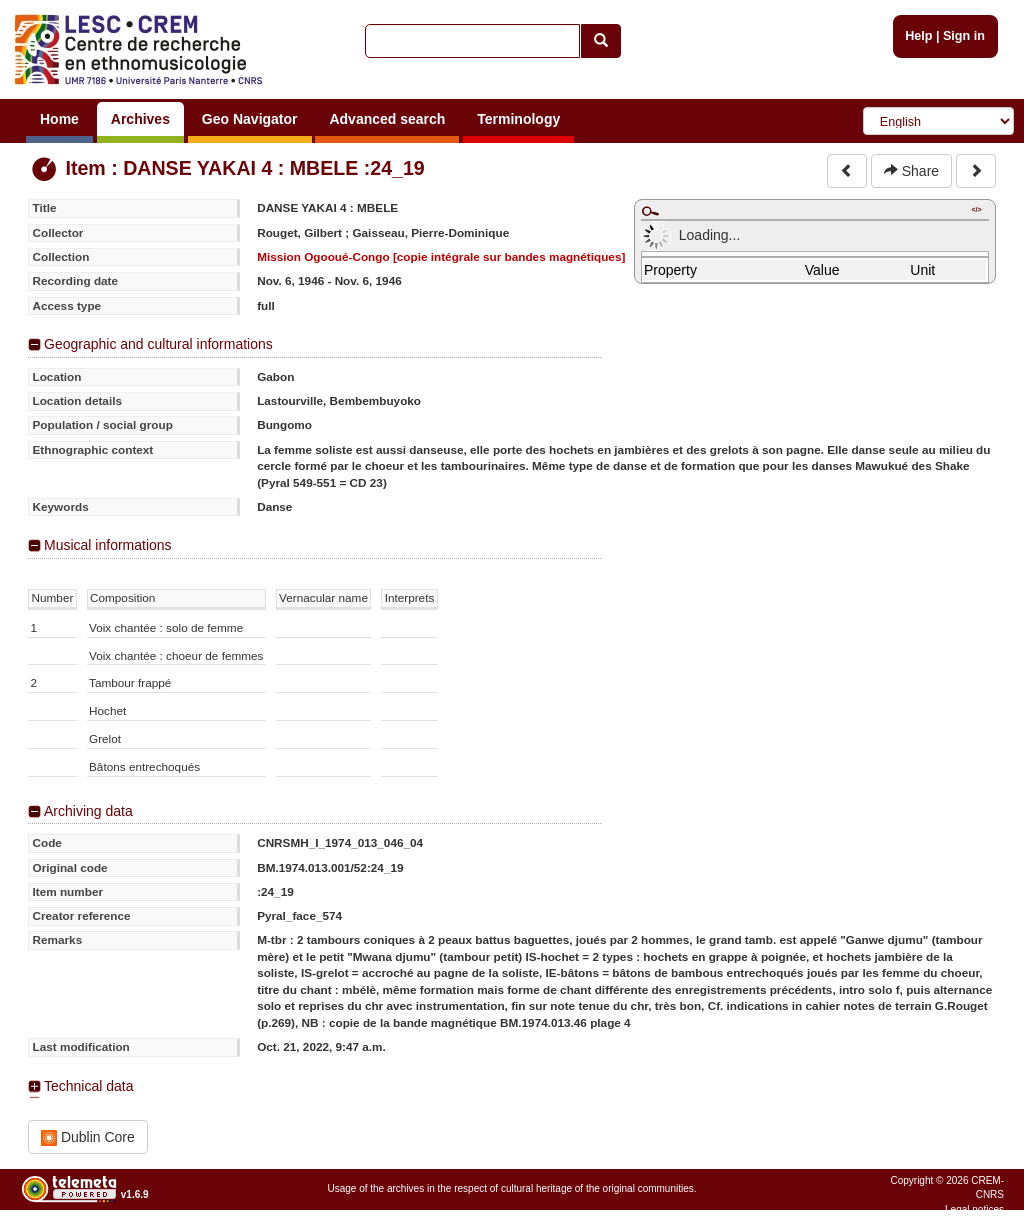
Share (911, 171)
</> (976, 209)
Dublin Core (88, 1137)
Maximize (650, 211)
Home (59, 119)
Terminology (518, 119)
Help (918, 36)
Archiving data (88, 811)
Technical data (89, 1086)
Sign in (964, 36)
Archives (140, 119)
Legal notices (974, 1209)
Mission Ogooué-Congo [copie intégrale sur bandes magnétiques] (441, 256)
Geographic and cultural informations (158, 344)
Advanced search (387, 119)
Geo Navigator (250, 119)
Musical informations (108, 545)
